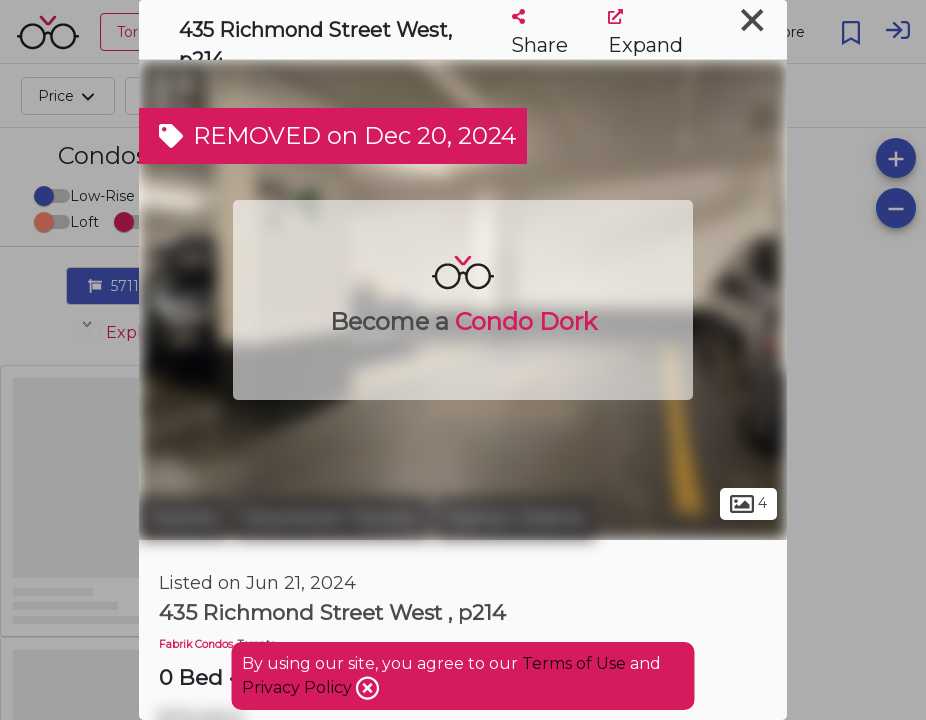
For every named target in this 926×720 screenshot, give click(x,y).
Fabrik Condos (196, 644)
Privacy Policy (299, 687)
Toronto (184, 518)
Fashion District (514, 518)
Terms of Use (574, 663)
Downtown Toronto (331, 518)
